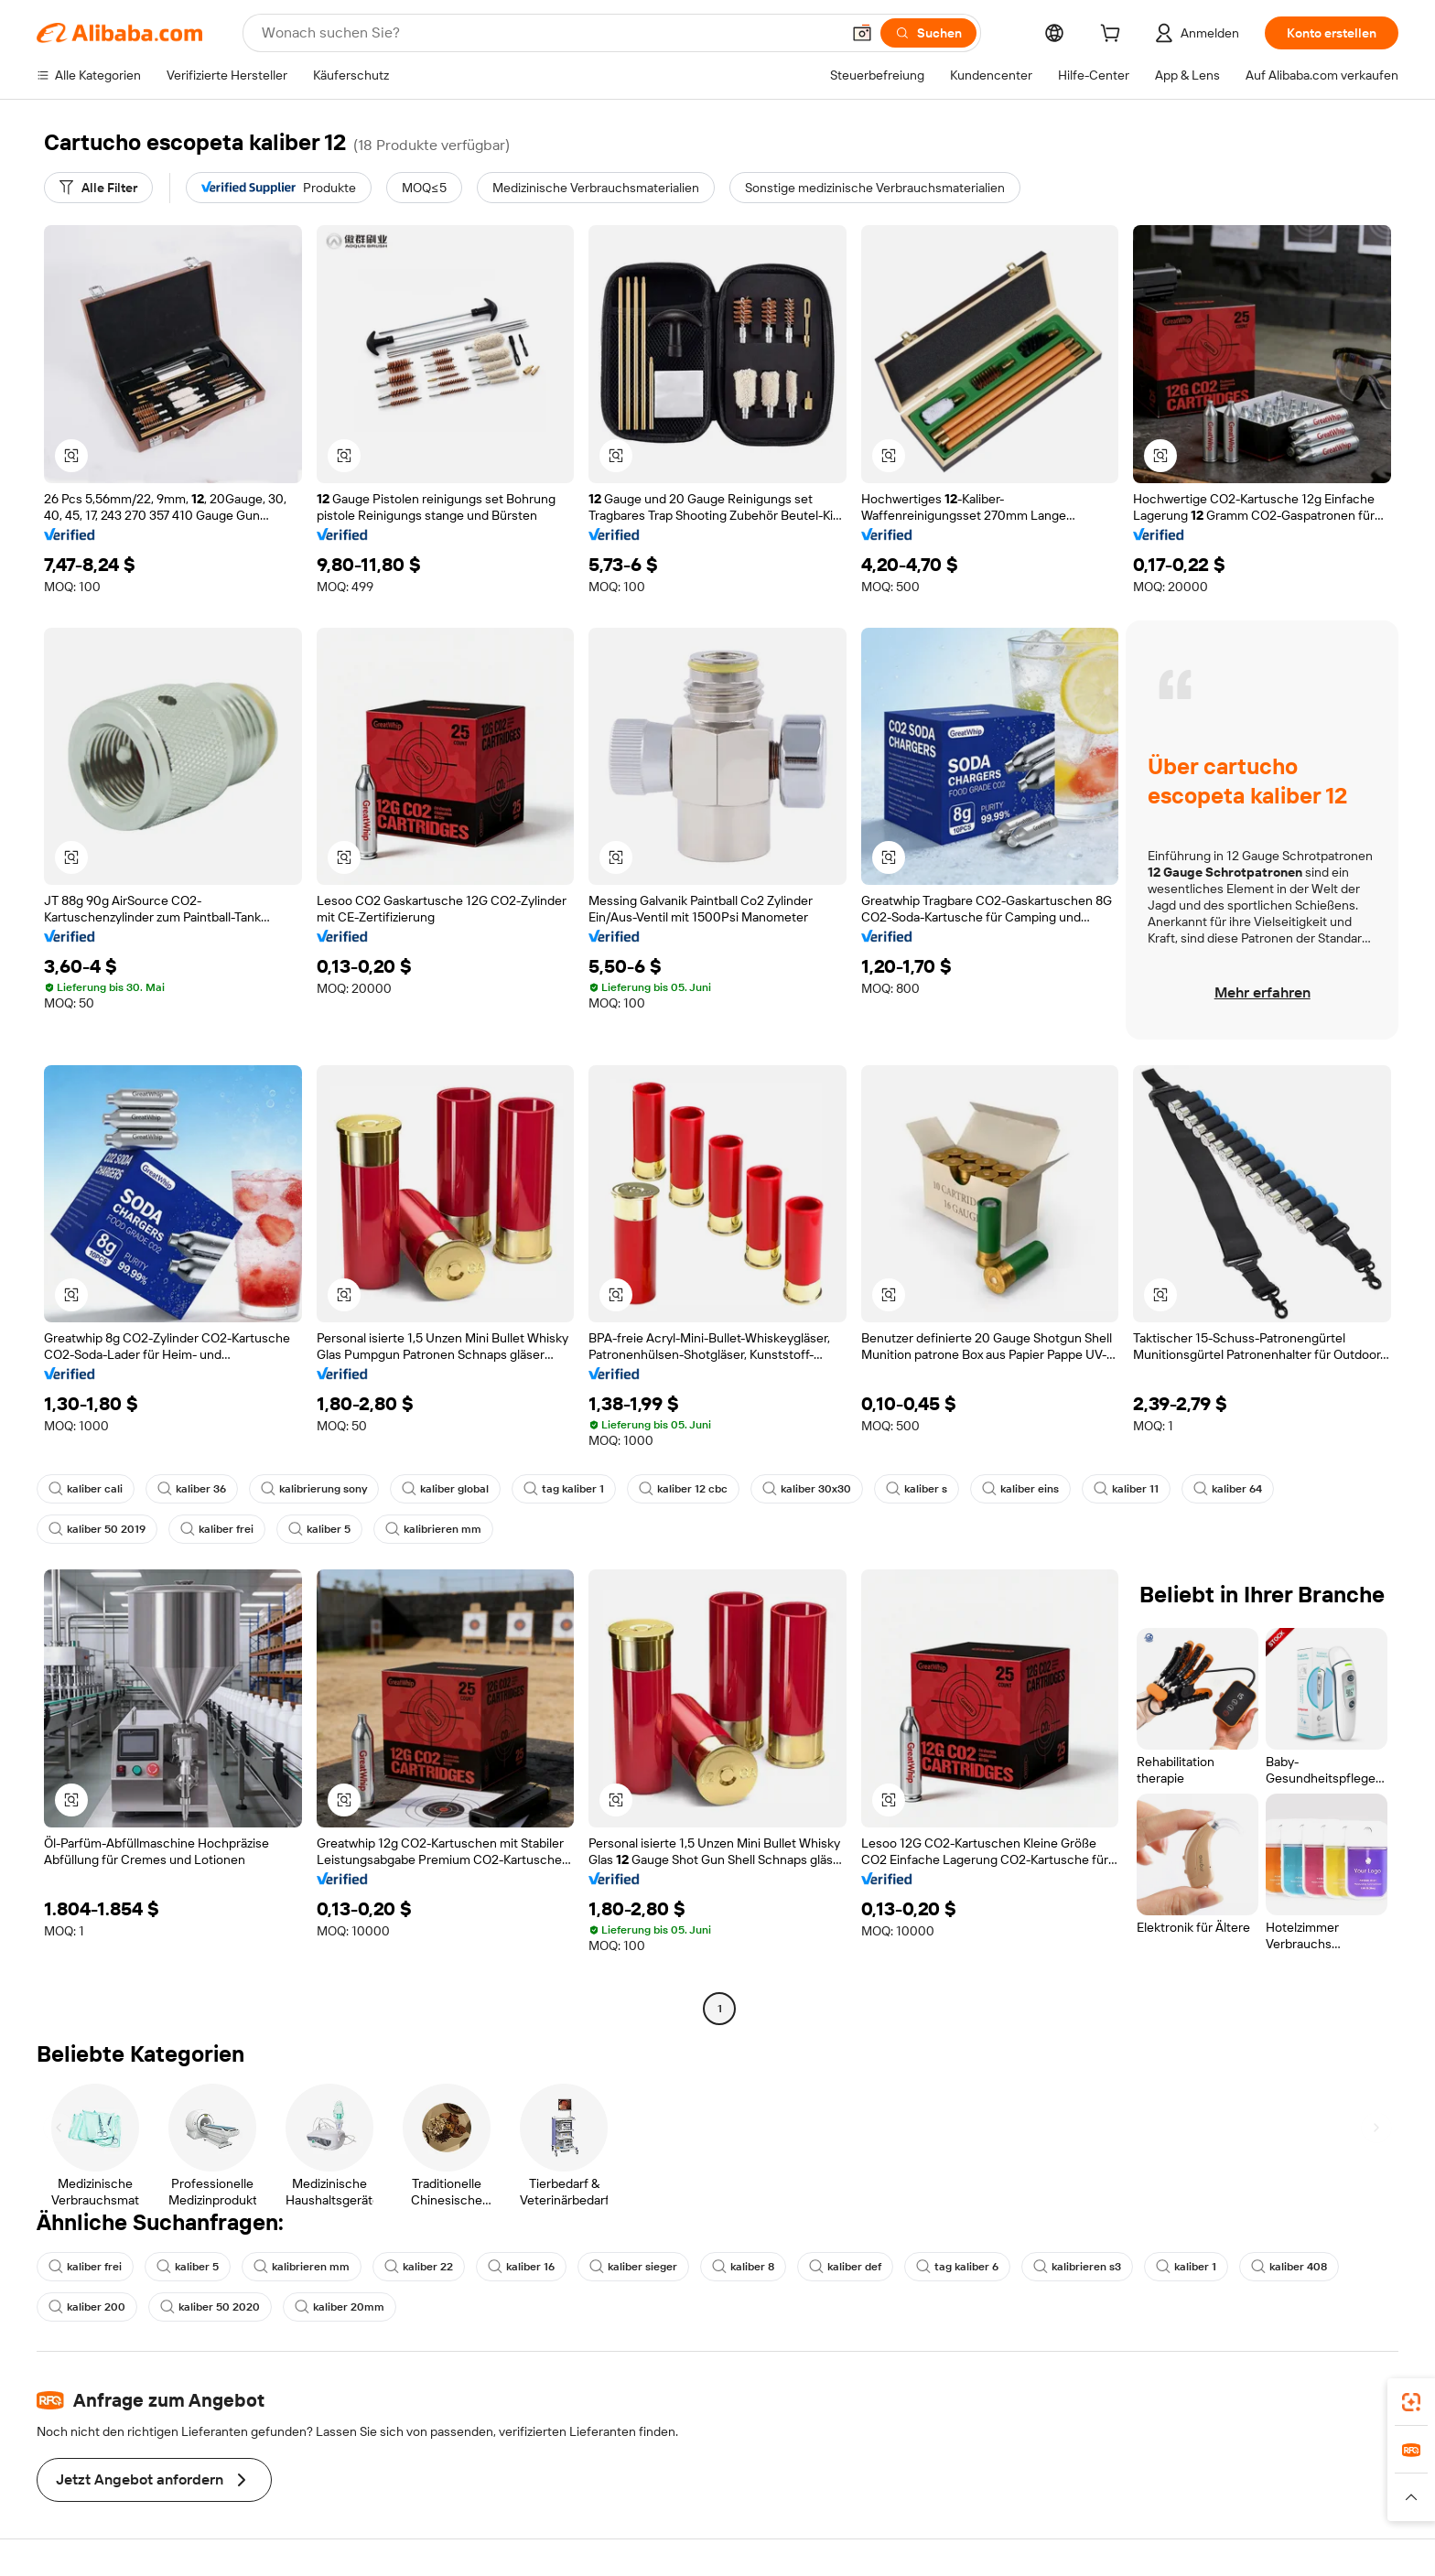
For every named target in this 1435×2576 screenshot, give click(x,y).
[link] (1411, 2402)
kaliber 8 (743, 2266)
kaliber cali (86, 1489)
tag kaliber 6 (957, 2266)
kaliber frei (217, 1529)
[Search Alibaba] (549, 33)
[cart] (1114, 35)
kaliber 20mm (339, 2307)
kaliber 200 (87, 2307)
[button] (862, 33)
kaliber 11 (1126, 1489)
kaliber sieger (633, 2266)
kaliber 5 (319, 1529)
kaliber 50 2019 (97, 1529)
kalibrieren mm (433, 1529)
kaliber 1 (1186, 2266)
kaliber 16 (521, 2266)
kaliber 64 (1227, 1489)
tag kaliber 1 (563, 1489)
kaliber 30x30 (806, 1489)
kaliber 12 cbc (683, 1489)
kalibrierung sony (314, 1489)
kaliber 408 (1289, 2266)
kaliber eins (1020, 1489)
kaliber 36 (191, 1489)
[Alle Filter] (98, 187)
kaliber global (445, 1489)
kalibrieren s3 (1077, 2266)
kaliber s (916, 1489)
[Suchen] (928, 33)
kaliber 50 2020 (210, 2307)
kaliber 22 (418, 2266)
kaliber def (845, 2266)
